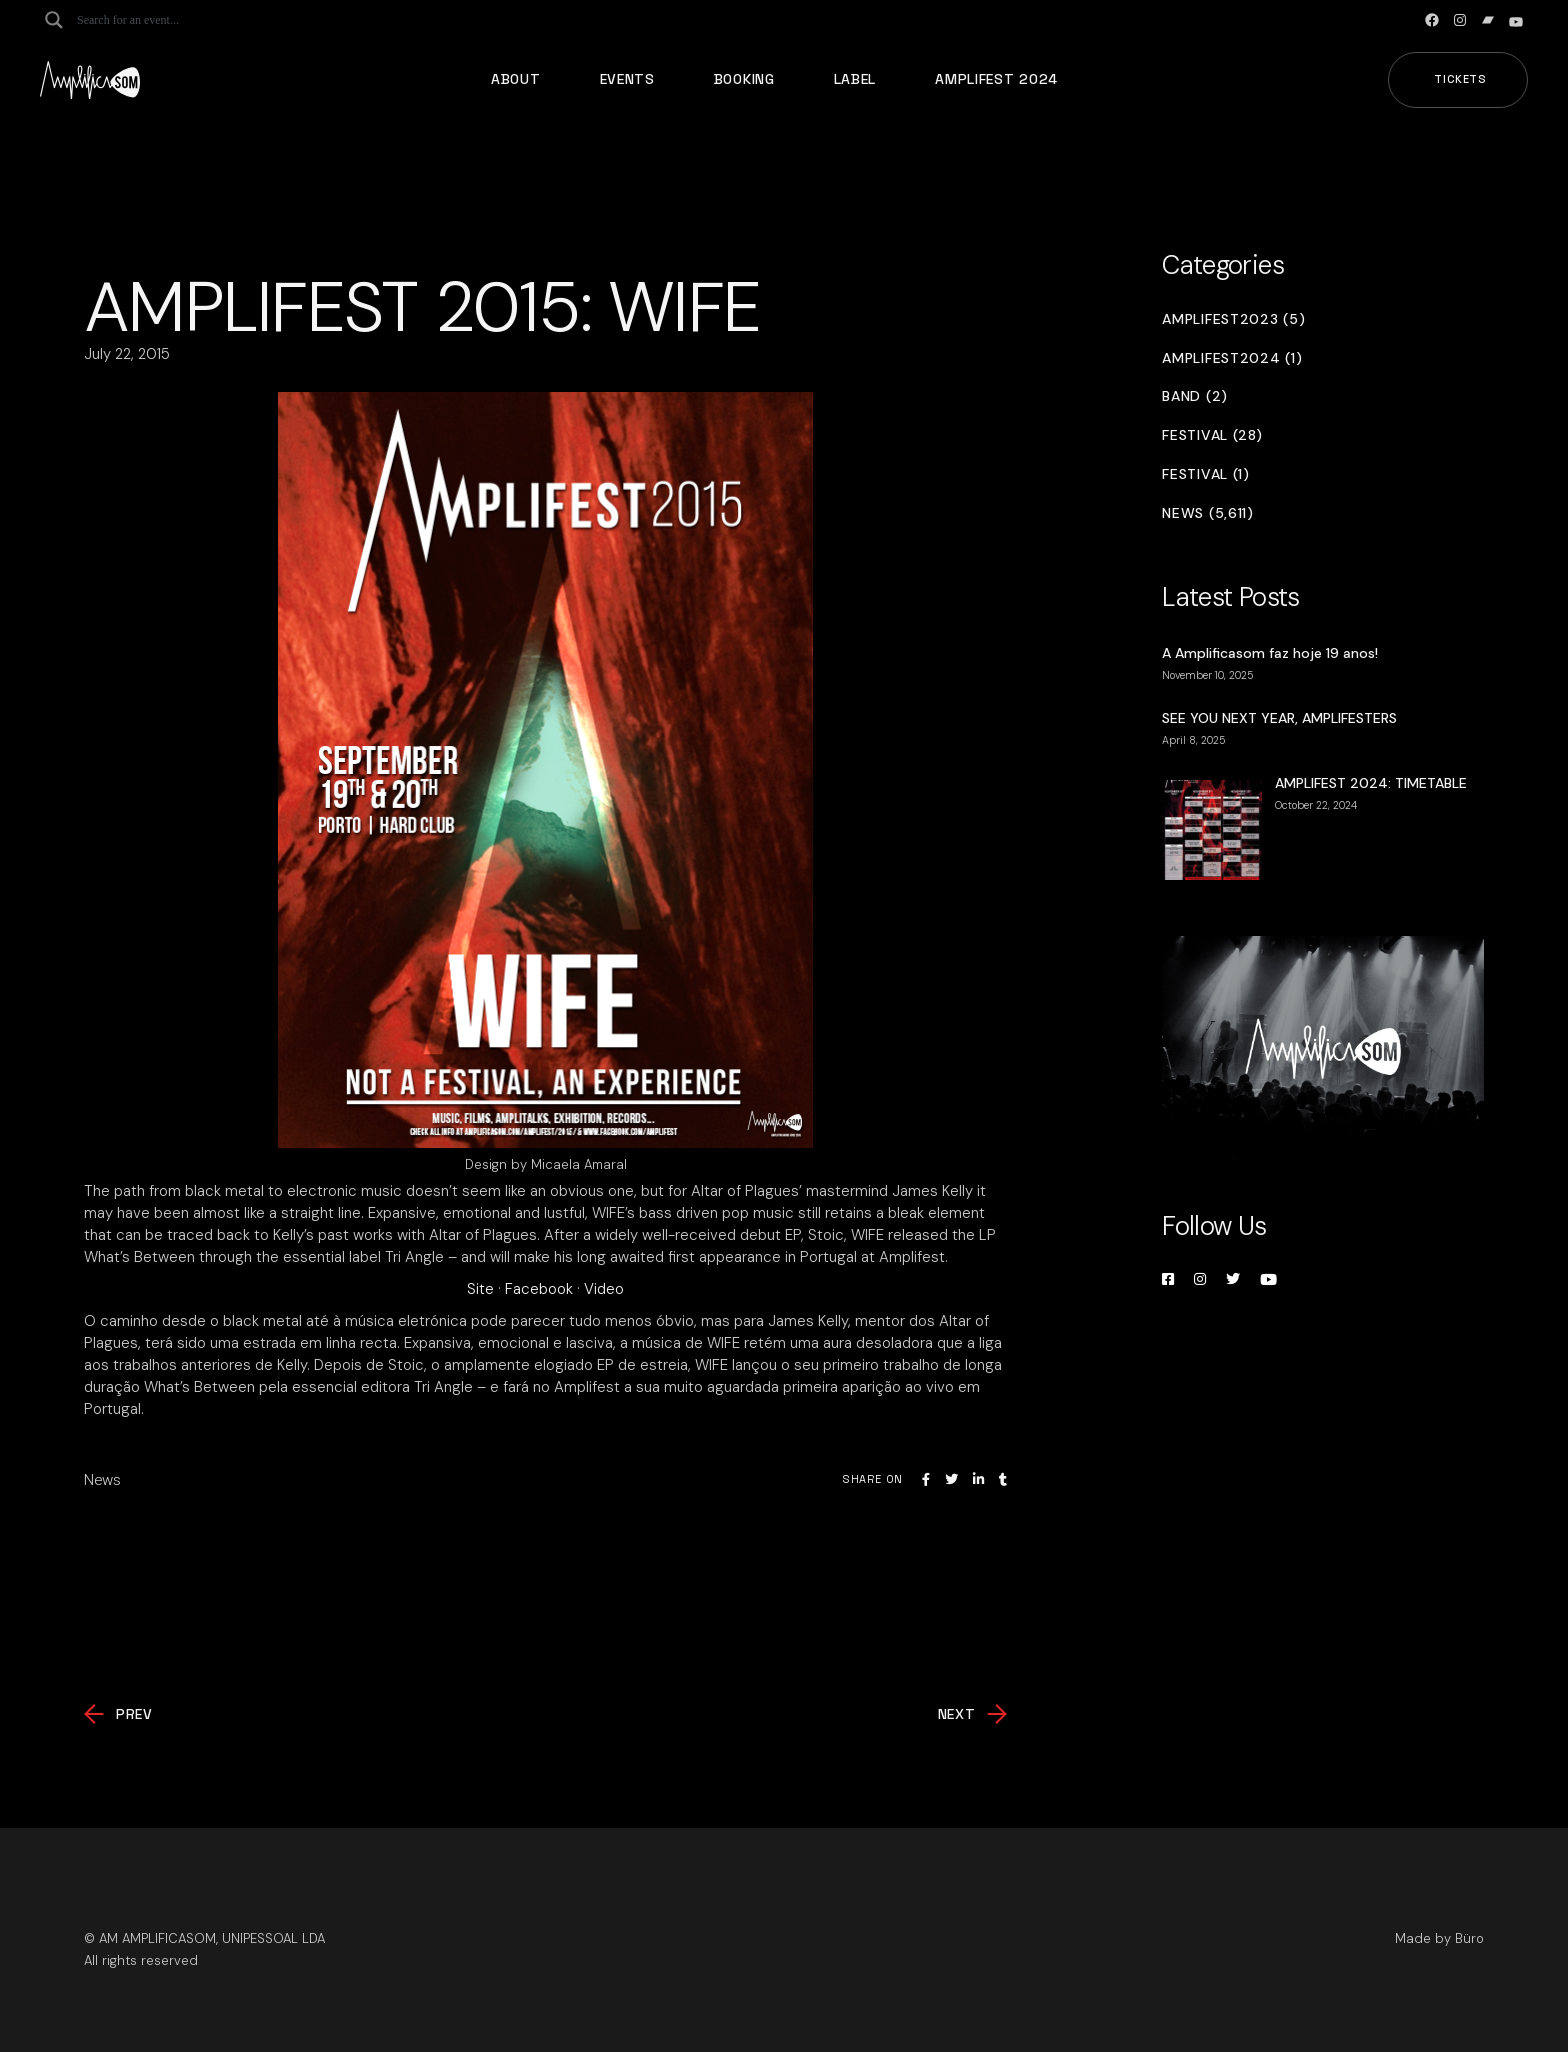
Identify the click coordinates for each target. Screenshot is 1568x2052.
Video (604, 1289)
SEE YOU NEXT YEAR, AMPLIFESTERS (1279, 718)
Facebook (539, 1289)
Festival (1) (1205, 474)
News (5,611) (1207, 513)
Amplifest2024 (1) (1232, 358)
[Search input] (156, 20)
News (102, 1480)
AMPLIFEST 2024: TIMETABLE (1371, 783)
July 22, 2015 (127, 354)
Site (480, 1289)
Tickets (1460, 79)
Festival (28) (1212, 435)
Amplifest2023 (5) (1233, 319)
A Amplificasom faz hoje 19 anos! (1270, 653)
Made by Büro (1439, 1938)
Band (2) (1195, 396)
